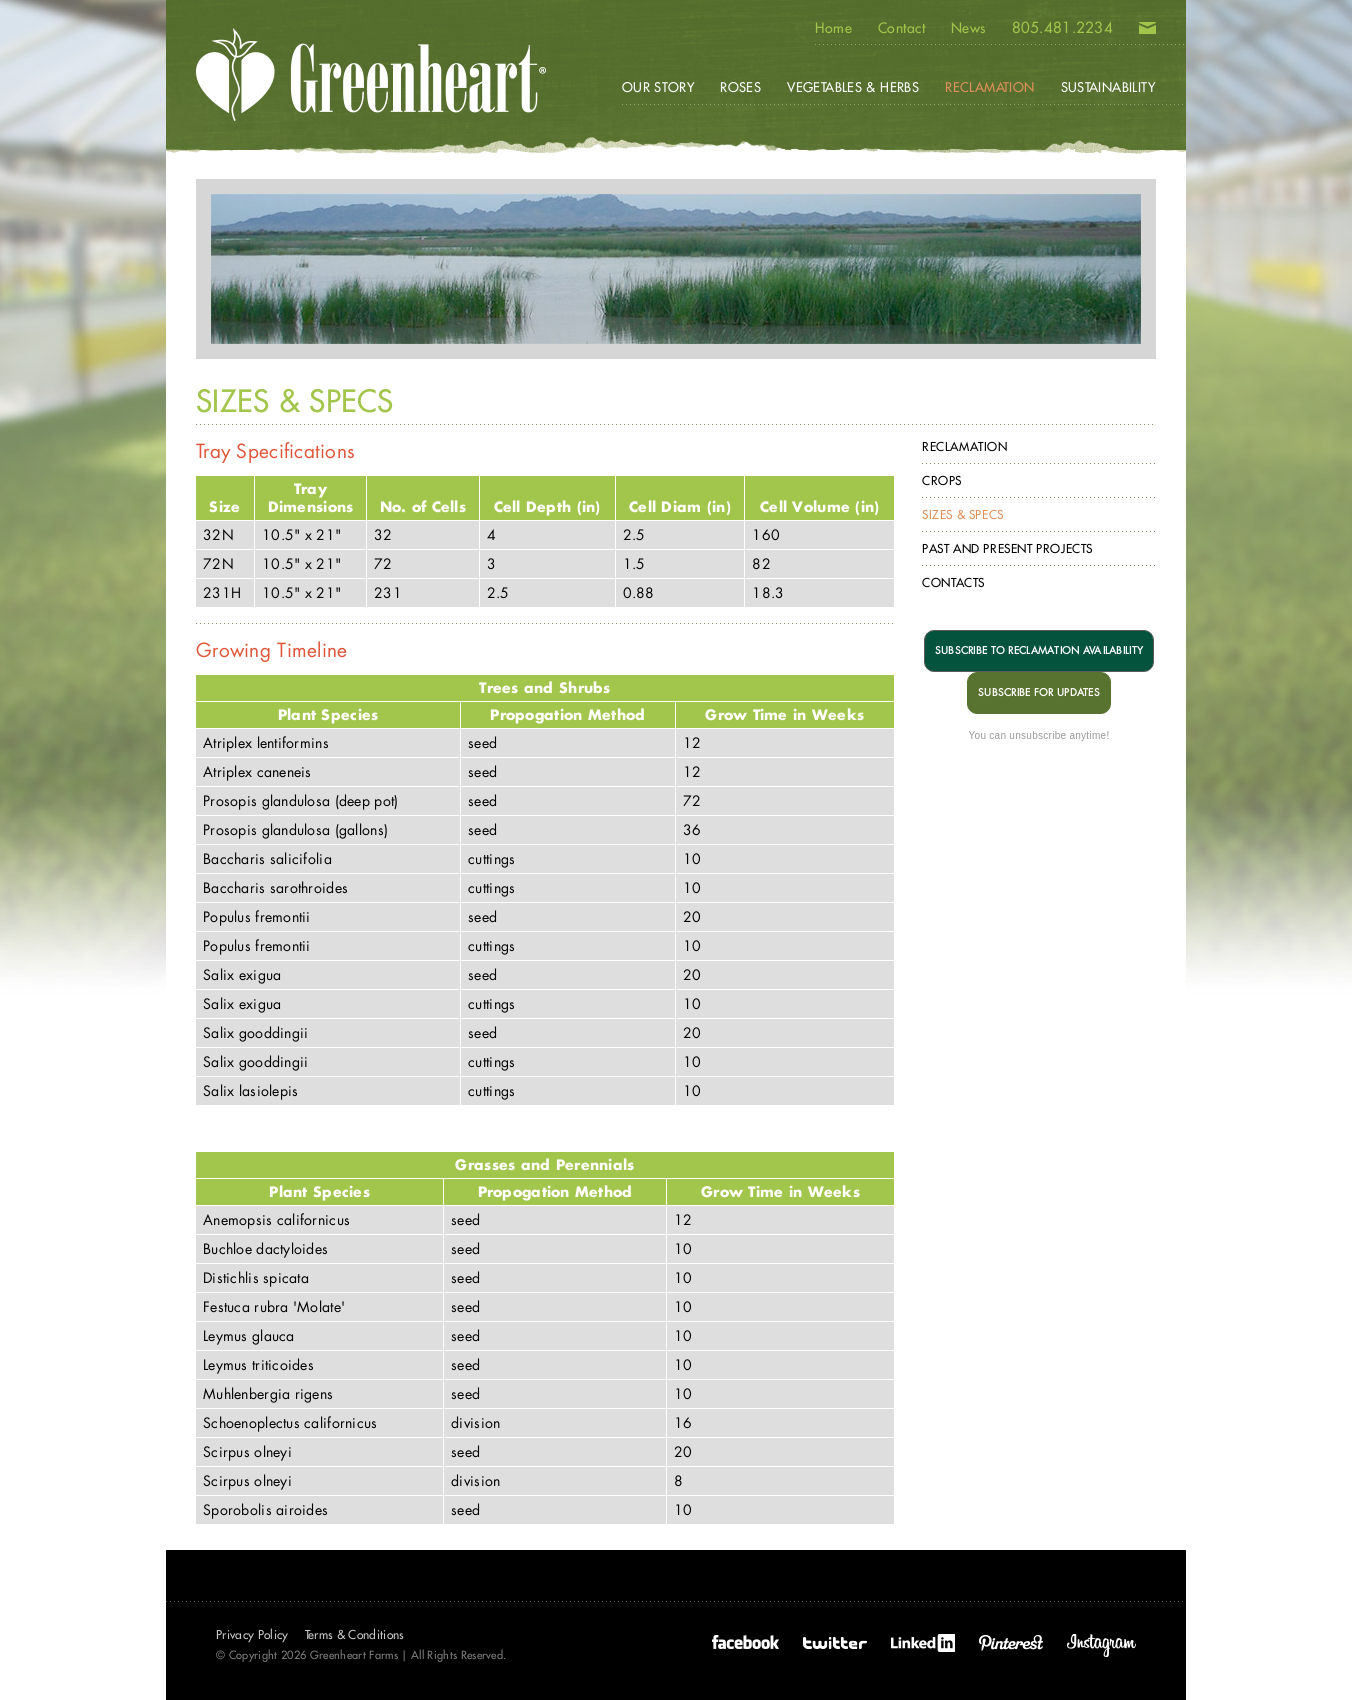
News (968, 28)
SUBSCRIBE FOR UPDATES (1039, 692)
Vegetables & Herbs (853, 87)
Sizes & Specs (963, 514)
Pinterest (1011, 1643)
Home (833, 28)
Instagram (1101, 1645)
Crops (942, 480)
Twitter (835, 1643)
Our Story (658, 87)
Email (1147, 32)
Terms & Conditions (355, 1634)
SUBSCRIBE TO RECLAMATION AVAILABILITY (1039, 650)
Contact (901, 28)
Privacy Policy (252, 1634)
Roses (740, 87)
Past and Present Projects (1007, 548)
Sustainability (1108, 87)
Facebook (745, 1643)
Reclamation (965, 446)
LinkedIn (923, 1643)
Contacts (953, 582)
